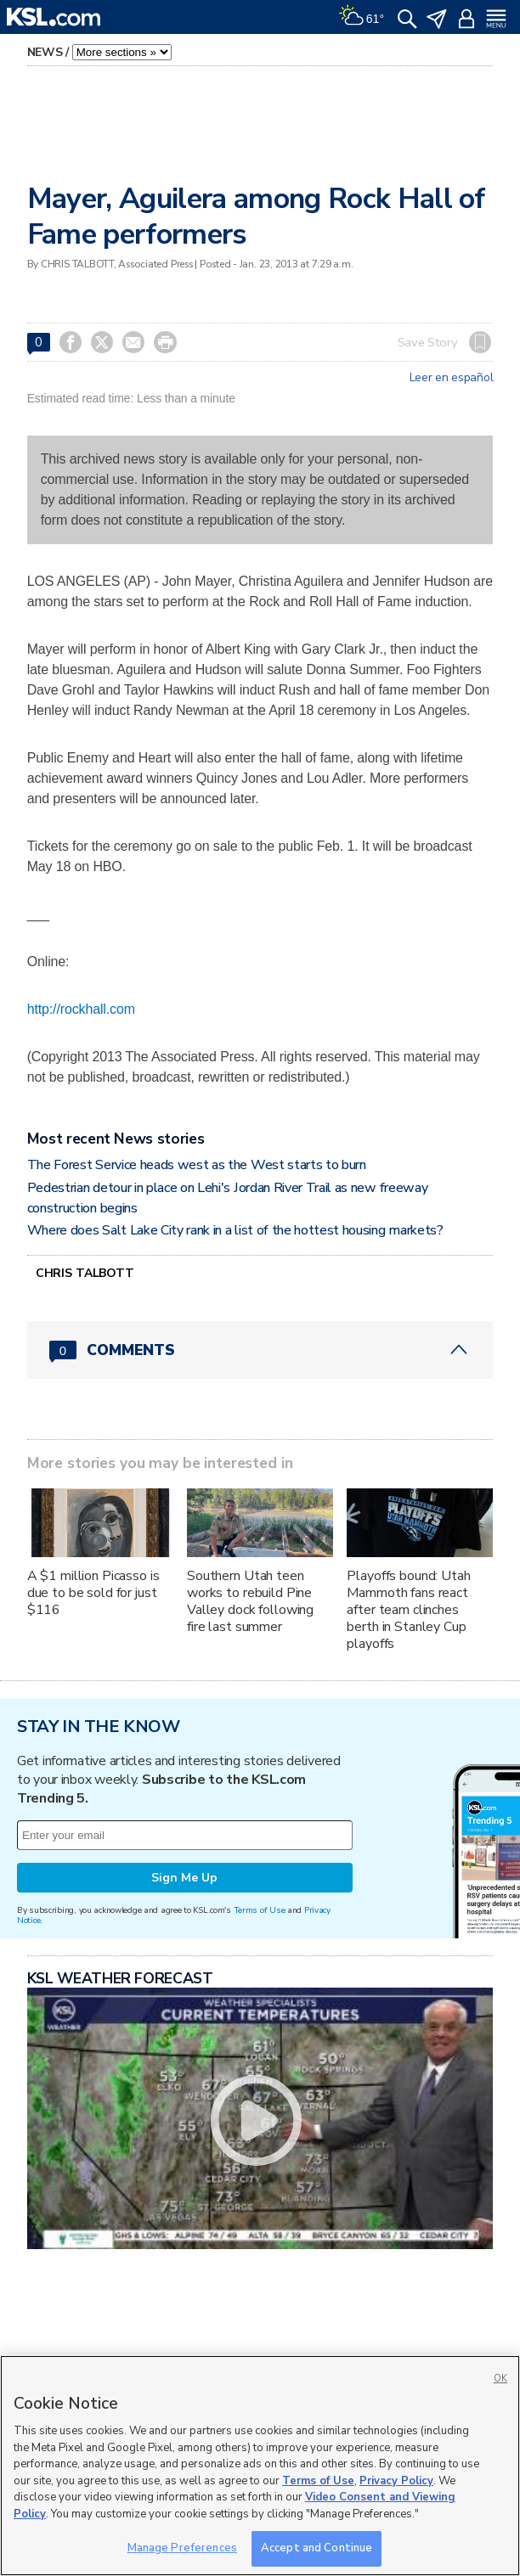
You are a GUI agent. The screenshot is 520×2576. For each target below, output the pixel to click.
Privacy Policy (396, 2481)
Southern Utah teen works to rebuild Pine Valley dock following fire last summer (250, 1601)
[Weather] (361, 17)
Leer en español (452, 378)
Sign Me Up (184, 1878)
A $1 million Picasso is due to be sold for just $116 (93, 1592)
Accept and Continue (316, 2548)
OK (500, 2378)
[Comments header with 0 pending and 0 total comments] (260, 1350)
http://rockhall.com (81, 1009)
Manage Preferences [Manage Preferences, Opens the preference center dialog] (182, 2548)
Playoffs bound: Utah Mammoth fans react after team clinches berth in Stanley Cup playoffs (408, 1609)
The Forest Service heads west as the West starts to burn (196, 1165)
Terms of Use (259, 1909)
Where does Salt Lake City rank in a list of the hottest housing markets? (235, 1230)
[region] (260, 2465)
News (45, 52)
